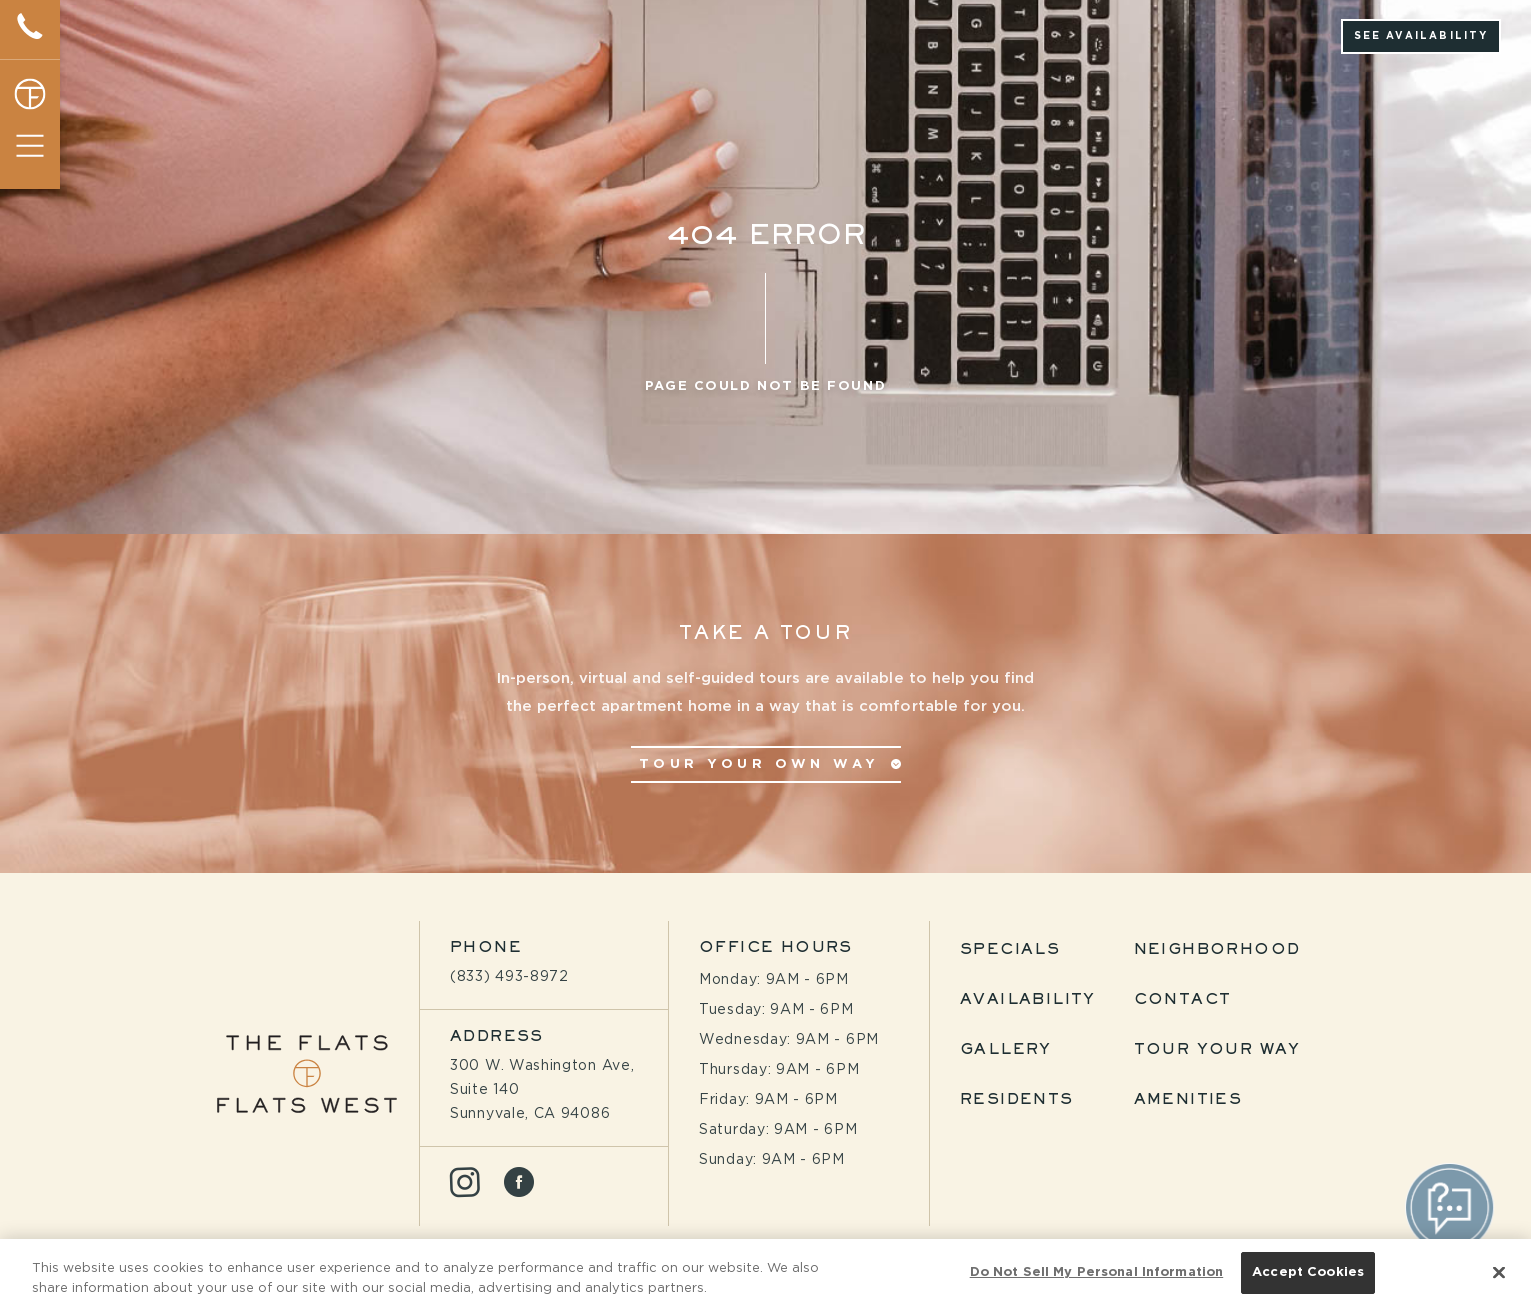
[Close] (1499, 1275)
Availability (1028, 1000)
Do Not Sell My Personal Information (1097, 1275)
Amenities (1188, 1100)
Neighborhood (1217, 950)
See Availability (1421, 36)
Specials (1010, 950)
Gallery (1006, 1050)
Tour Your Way (1217, 1050)
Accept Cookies (1308, 1275)
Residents (1017, 1100)
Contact (1183, 1000)
